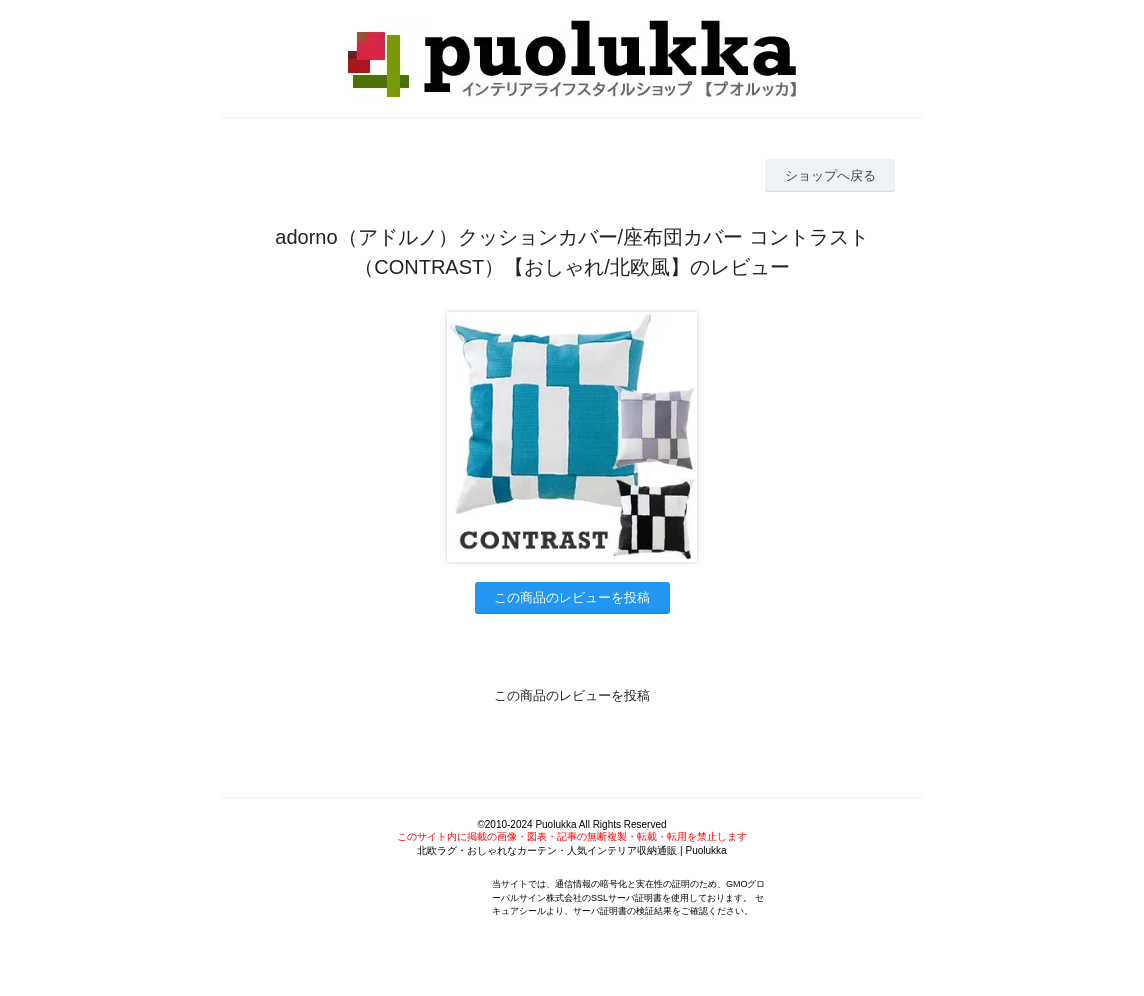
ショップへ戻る (830, 175)
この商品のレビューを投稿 (572, 597)
